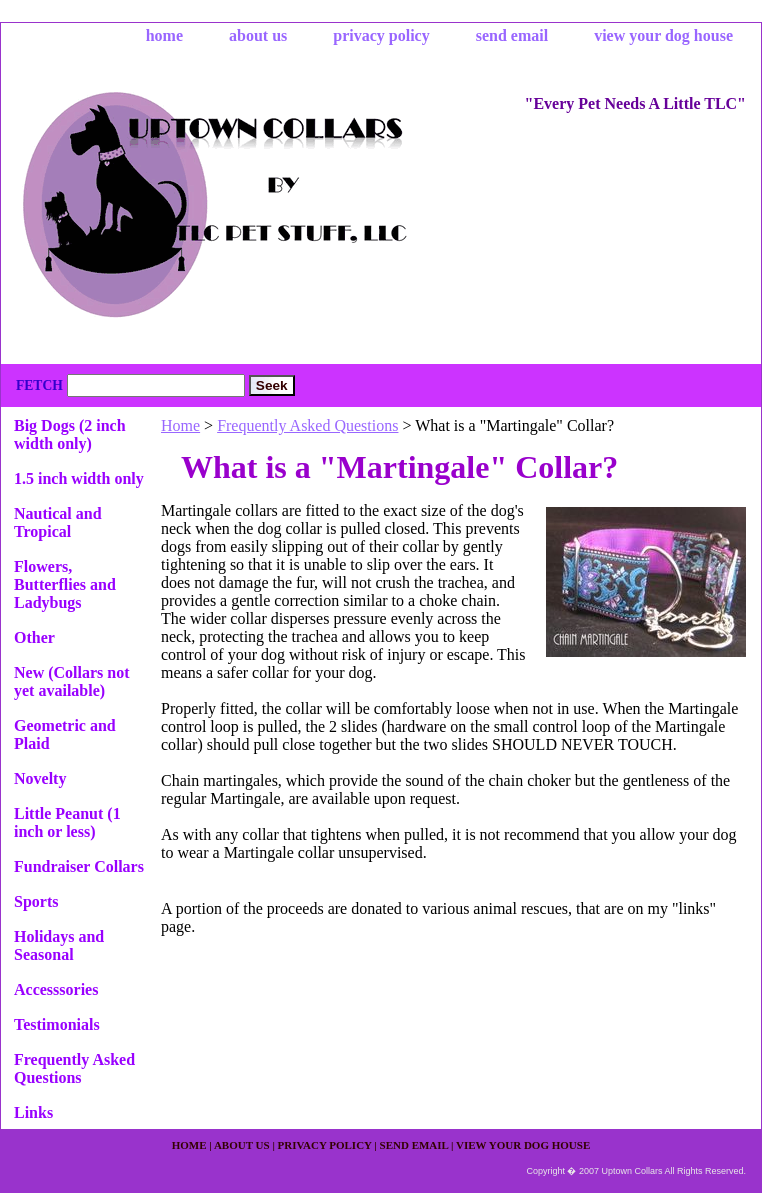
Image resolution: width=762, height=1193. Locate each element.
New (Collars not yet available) (72, 681)
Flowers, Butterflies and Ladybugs (65, 584)
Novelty (40, 778)
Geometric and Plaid (65, 734)
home (164, 35)
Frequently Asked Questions (307, 425)
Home (180, 425)
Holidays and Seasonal (59, 945)
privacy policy (381, 35)
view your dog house (663, 35)
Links (33, 1112)
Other (34, 637)
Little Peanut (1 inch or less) (67, 822)
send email (512, 35)
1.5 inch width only (79, 478)
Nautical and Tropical (58, 522)
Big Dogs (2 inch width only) (70, 434)
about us (258, 35)
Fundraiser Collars (79, 866)
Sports (36, 901)
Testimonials (57, 1024)
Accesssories (56, 989)
